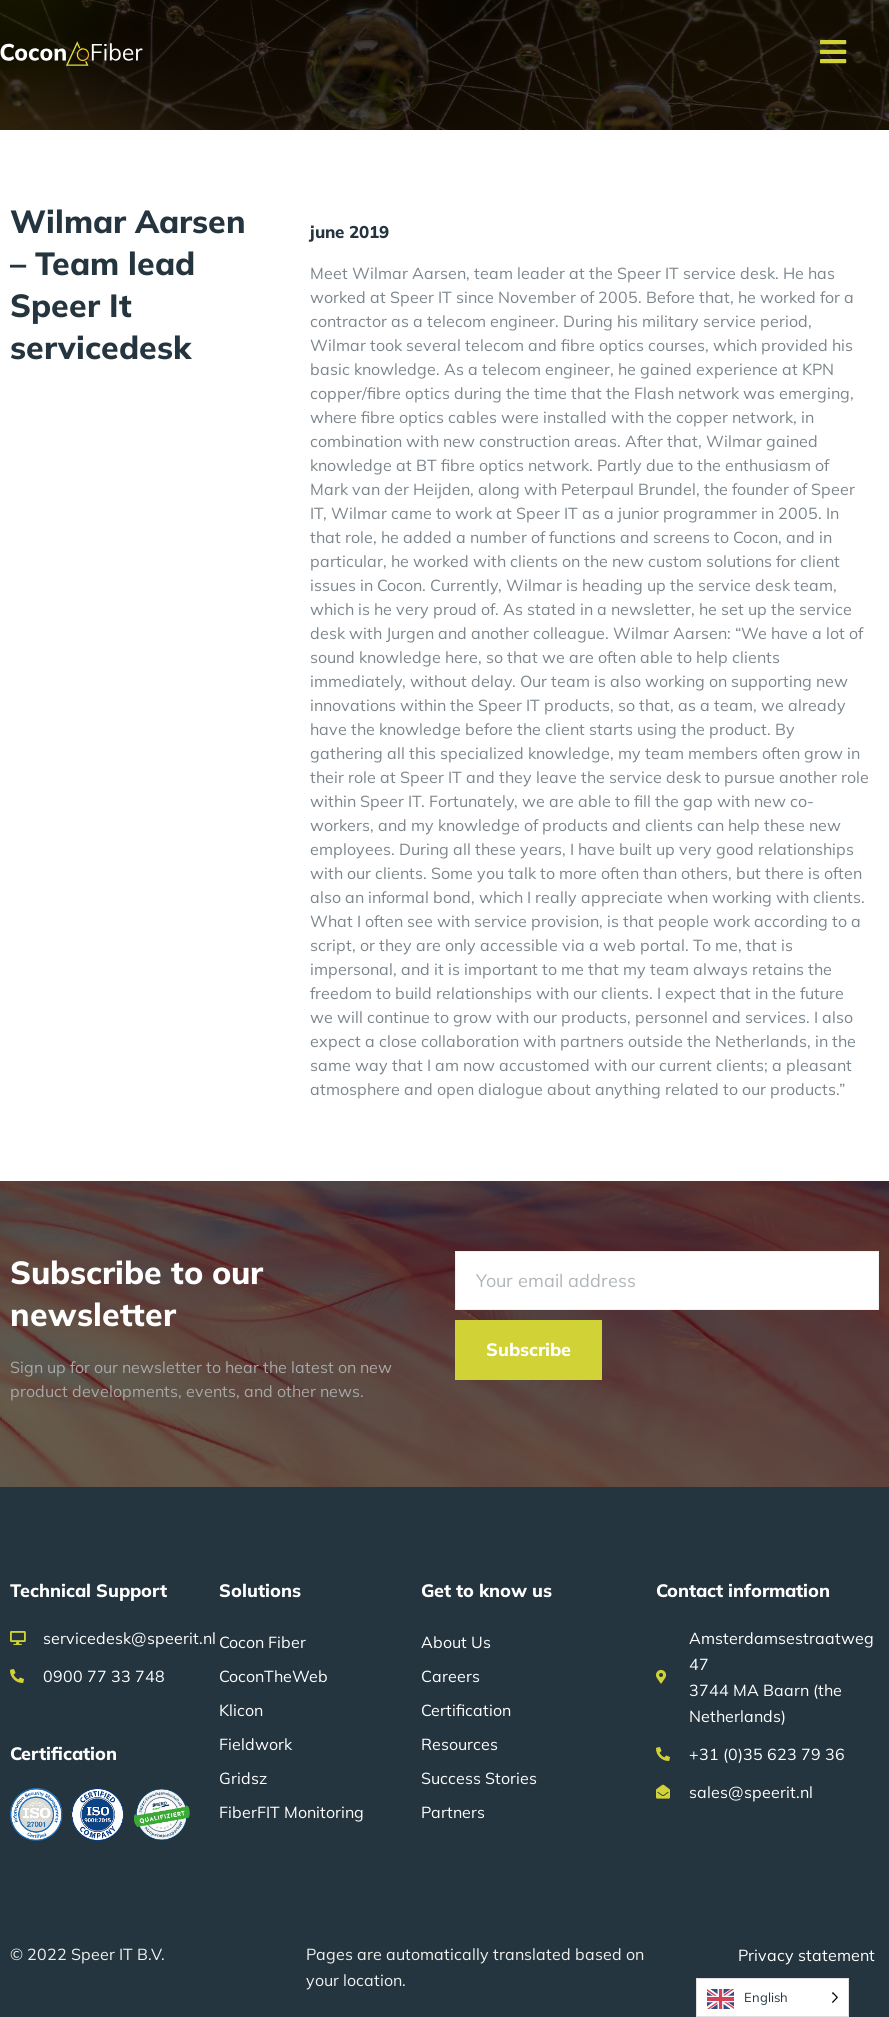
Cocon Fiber (262, 1642)
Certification (466, 1710)
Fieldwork (255, 1744)
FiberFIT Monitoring (291, 1812)
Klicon (241, 1710)
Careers (450, 1676)
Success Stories (479, 1778)
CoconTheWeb (273, 1676)
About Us (456, 1642)
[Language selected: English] (772, 1997)
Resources (459, 1744)
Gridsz (243, 1778)
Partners (453, 1812)
